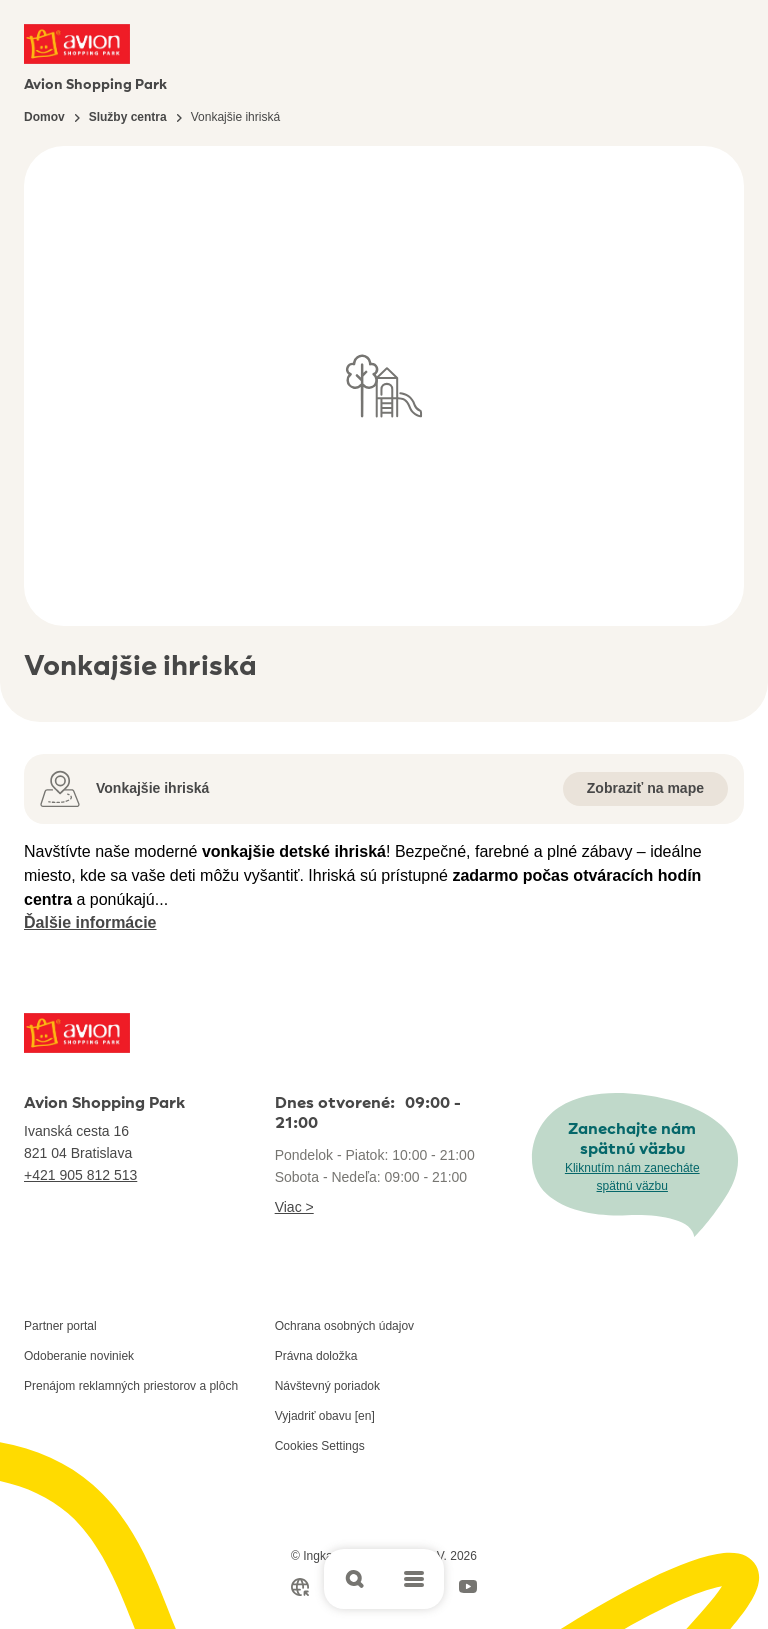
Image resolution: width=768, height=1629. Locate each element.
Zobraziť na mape (645, 788)
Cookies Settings (320, 1446)
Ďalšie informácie (90, 922)
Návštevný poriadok (327, 1386)
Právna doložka (316, 1356)
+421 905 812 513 (80, 1175)
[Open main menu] (414, 1579)
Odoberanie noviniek (79, 1356)
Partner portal (60, 1326)
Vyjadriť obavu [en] (325, 1416)
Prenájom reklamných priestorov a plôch (131, 1386)
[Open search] (354, 1579)
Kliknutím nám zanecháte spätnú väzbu (632, 1177)
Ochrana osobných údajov (344, 1326)
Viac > (294, 1207)
